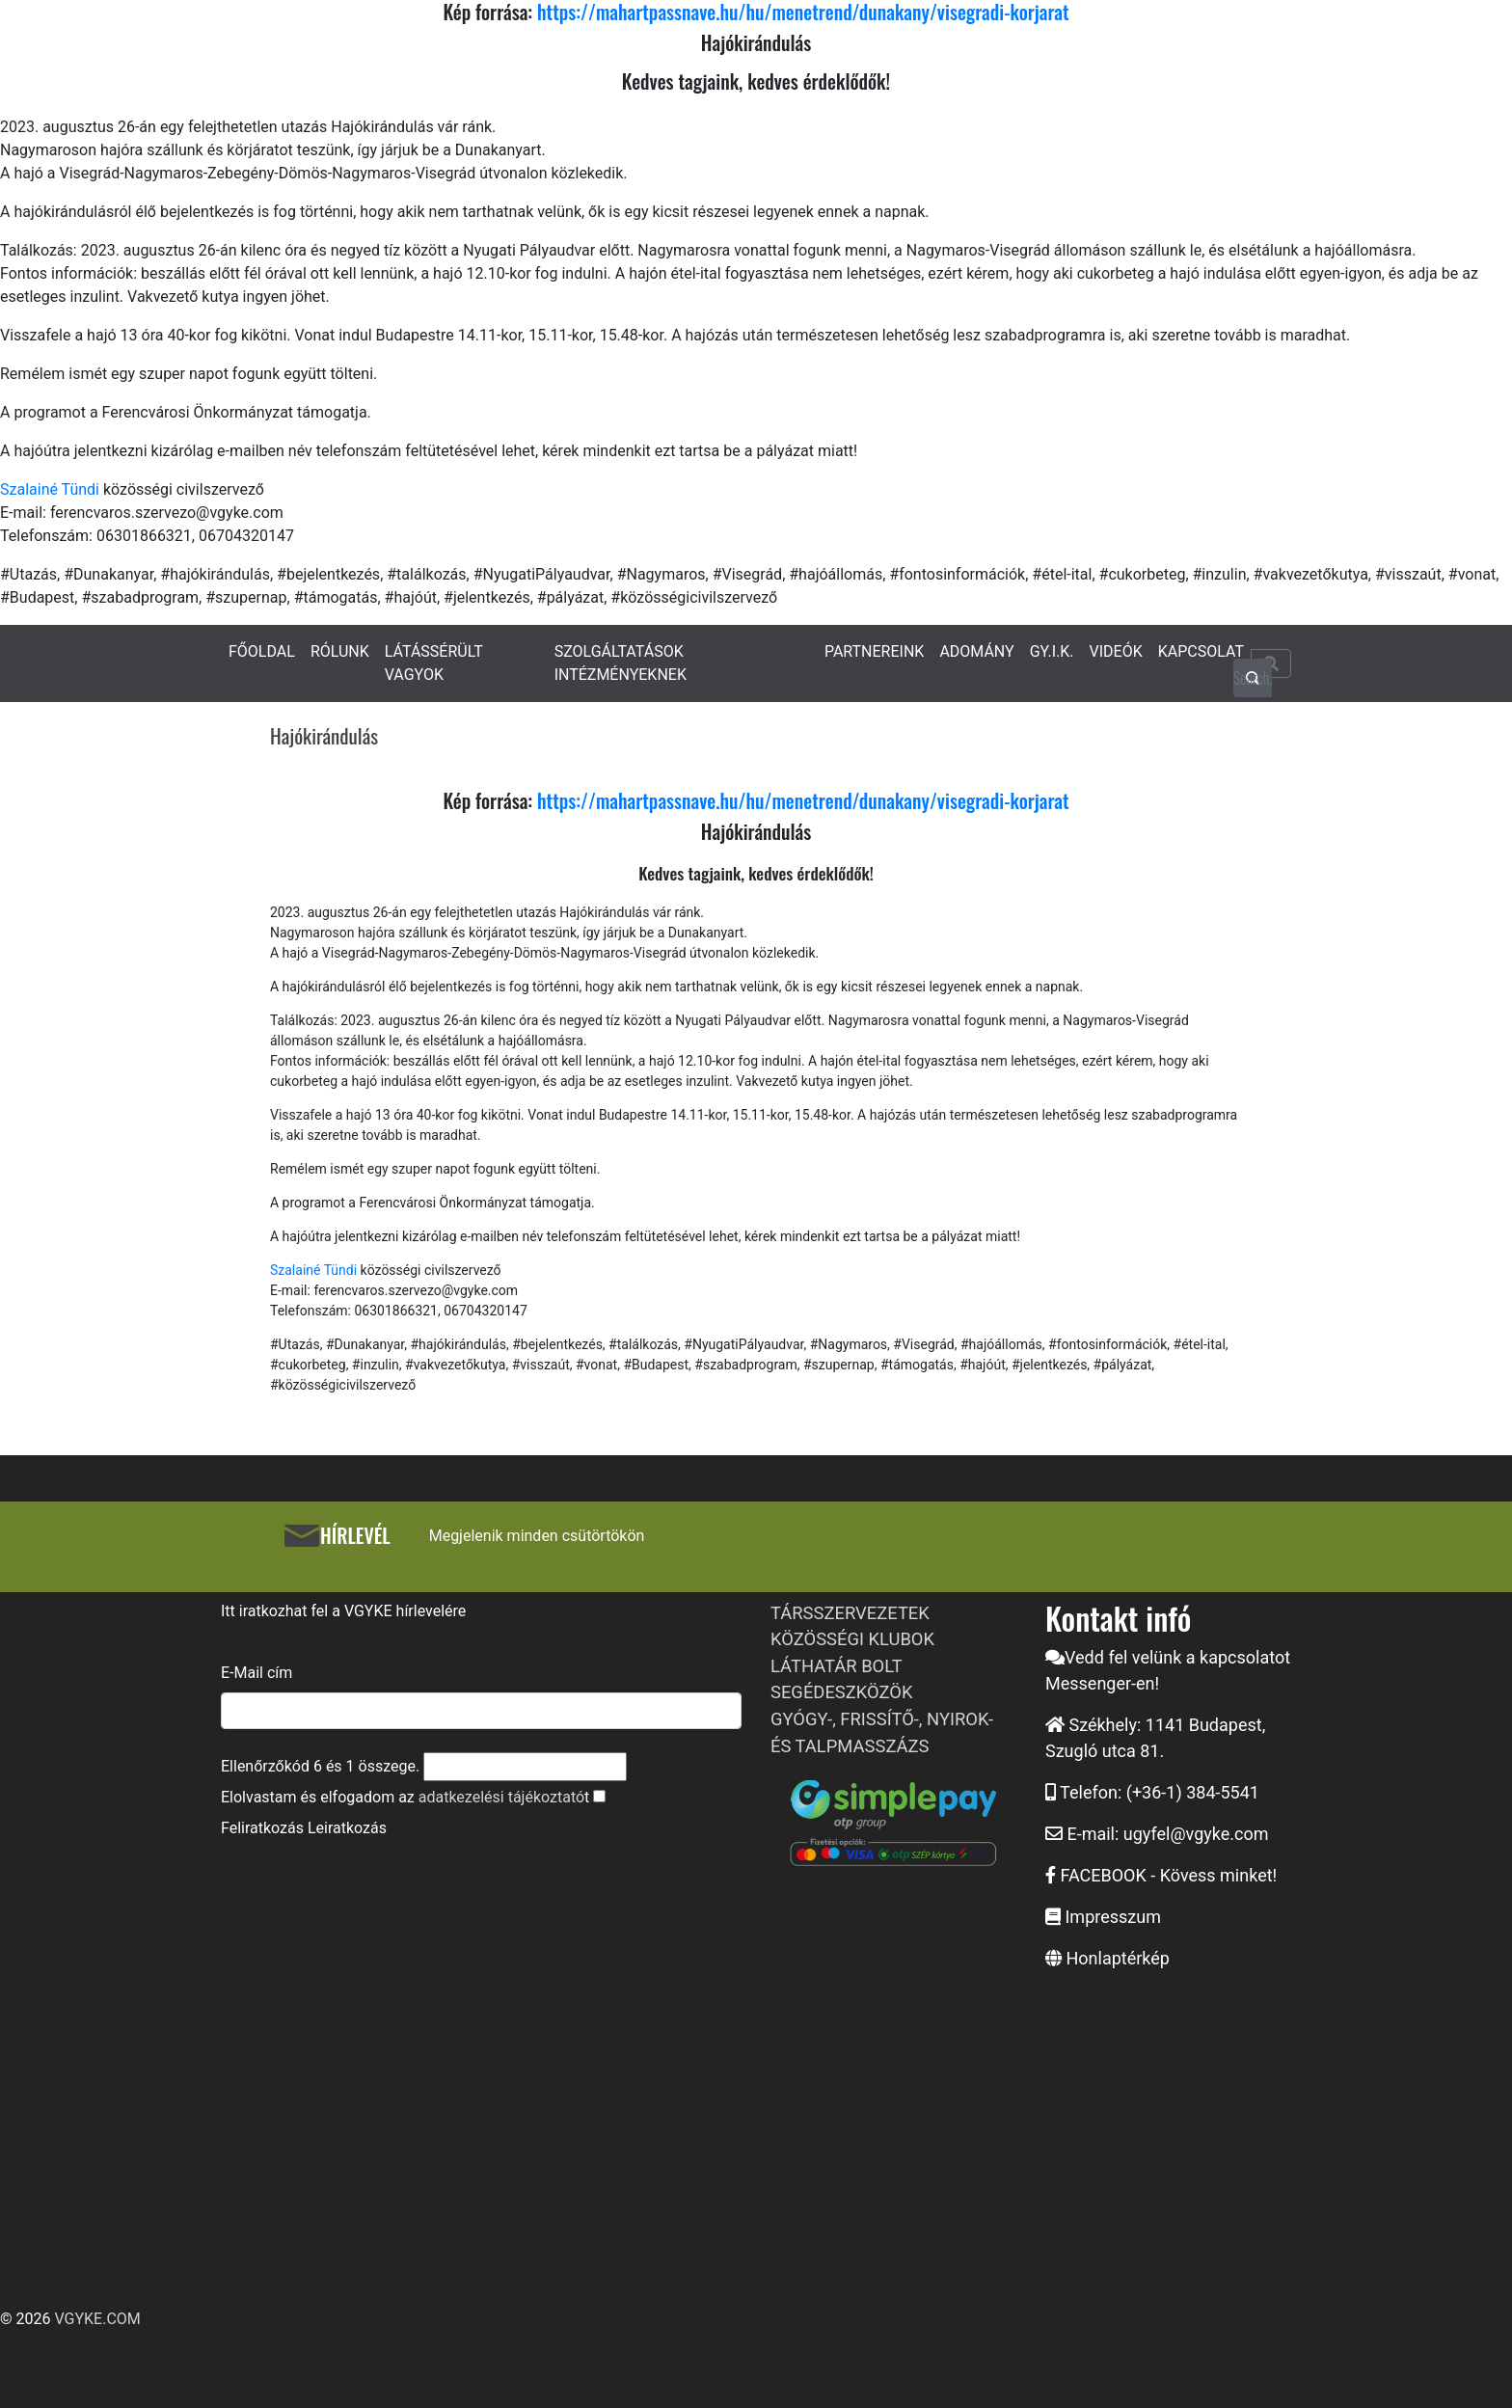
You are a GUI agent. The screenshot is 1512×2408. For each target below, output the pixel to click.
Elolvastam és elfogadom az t (405, 1797)
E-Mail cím (256, 1673)
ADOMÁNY (976, 651)
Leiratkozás (347, 1828)
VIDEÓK (1116, 651)
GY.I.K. (1052, 651)
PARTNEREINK (874, 651)
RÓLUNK (339, 651)
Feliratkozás (262, 1828)
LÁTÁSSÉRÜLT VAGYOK (434, 663)
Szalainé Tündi (49, 489)
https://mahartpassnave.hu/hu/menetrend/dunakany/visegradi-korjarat (803, 800)
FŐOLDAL (262, 651)
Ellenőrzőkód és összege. (320, 1766)
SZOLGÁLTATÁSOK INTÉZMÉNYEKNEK (620, 663)
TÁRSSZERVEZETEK (850, 1613)
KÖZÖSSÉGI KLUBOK (852, 1639)
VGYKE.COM (97, 2319)
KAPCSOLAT (1201, 651)
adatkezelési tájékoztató (501, 1797)
